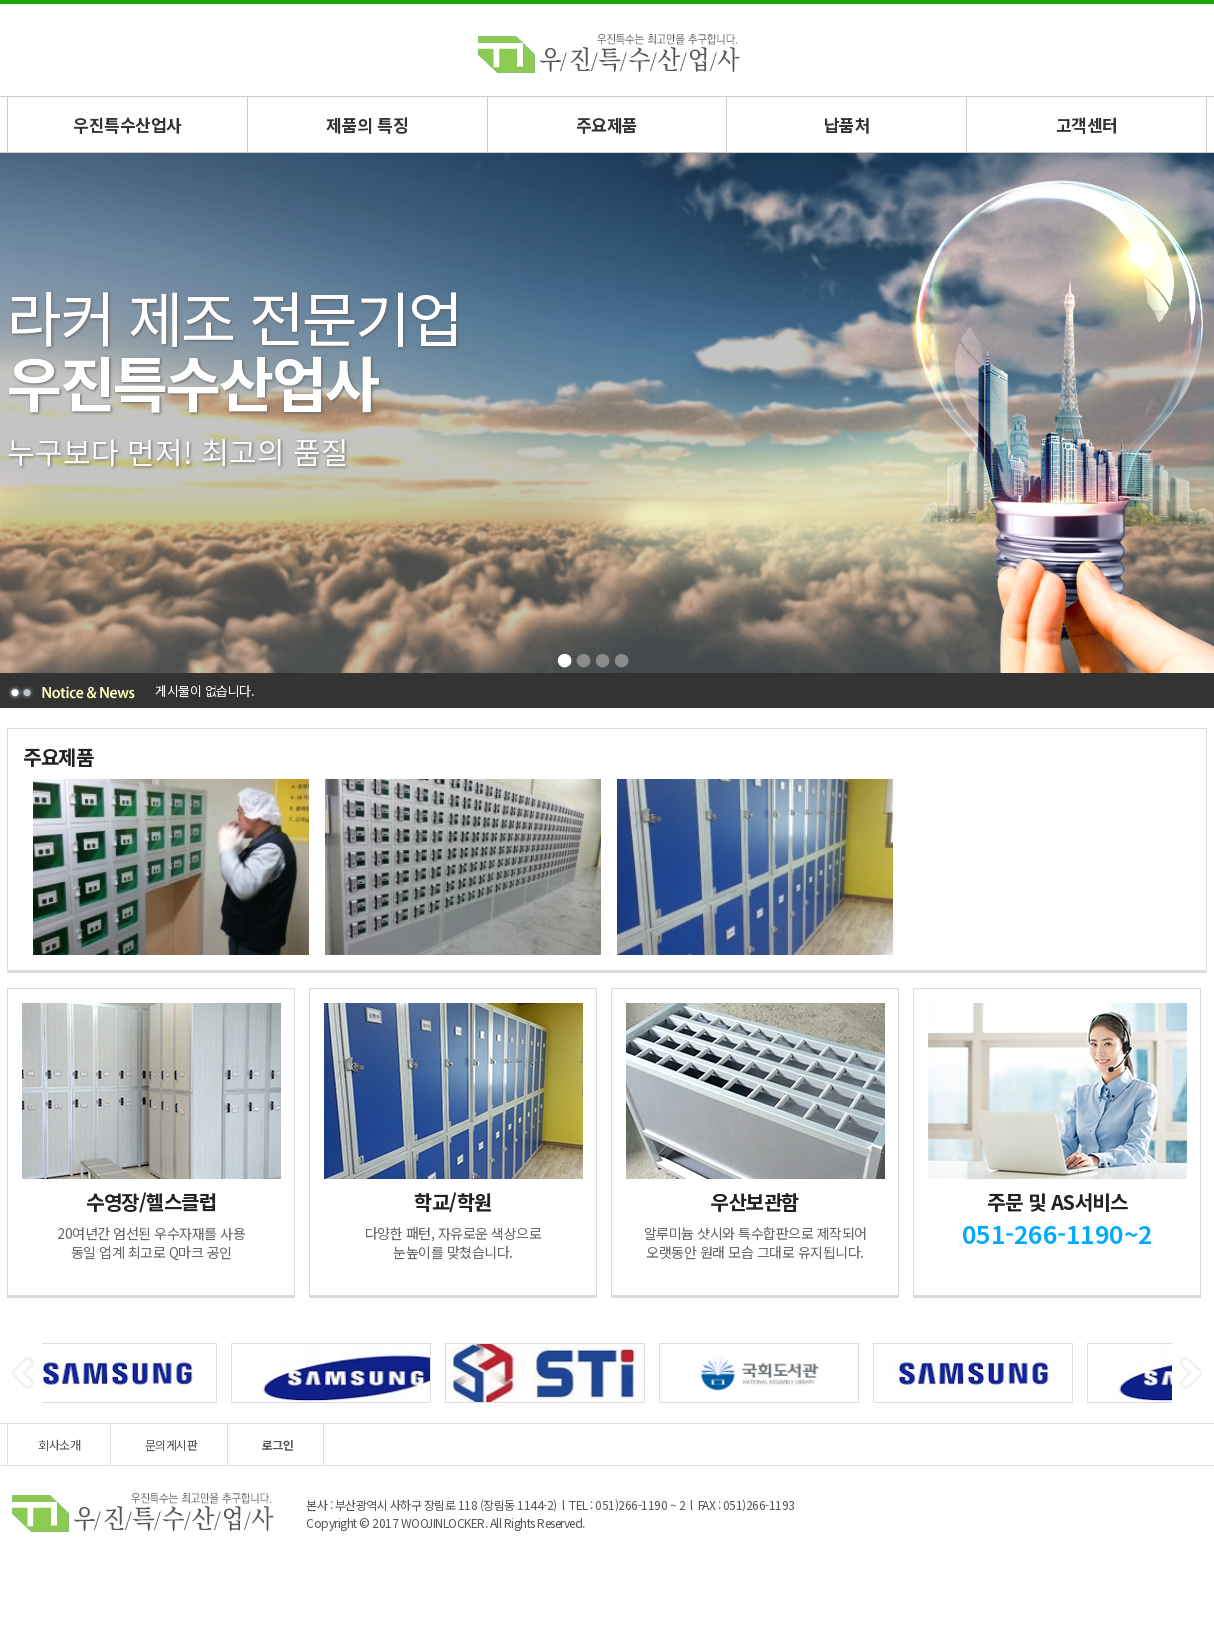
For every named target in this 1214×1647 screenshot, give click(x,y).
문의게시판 (171, 1444)
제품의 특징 (367, 124)
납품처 (847, 124)
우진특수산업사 (127, 124)
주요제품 (607, 124)
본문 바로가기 (0, 4)
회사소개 (59, 1444)
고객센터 (1087, 124)
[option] (169, 867)
